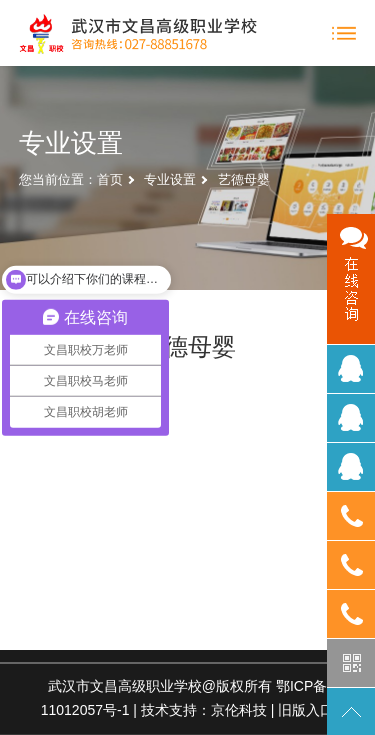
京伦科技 (239, 710)
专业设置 (170, 179)
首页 (110, 179)
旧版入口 (306, 710)
